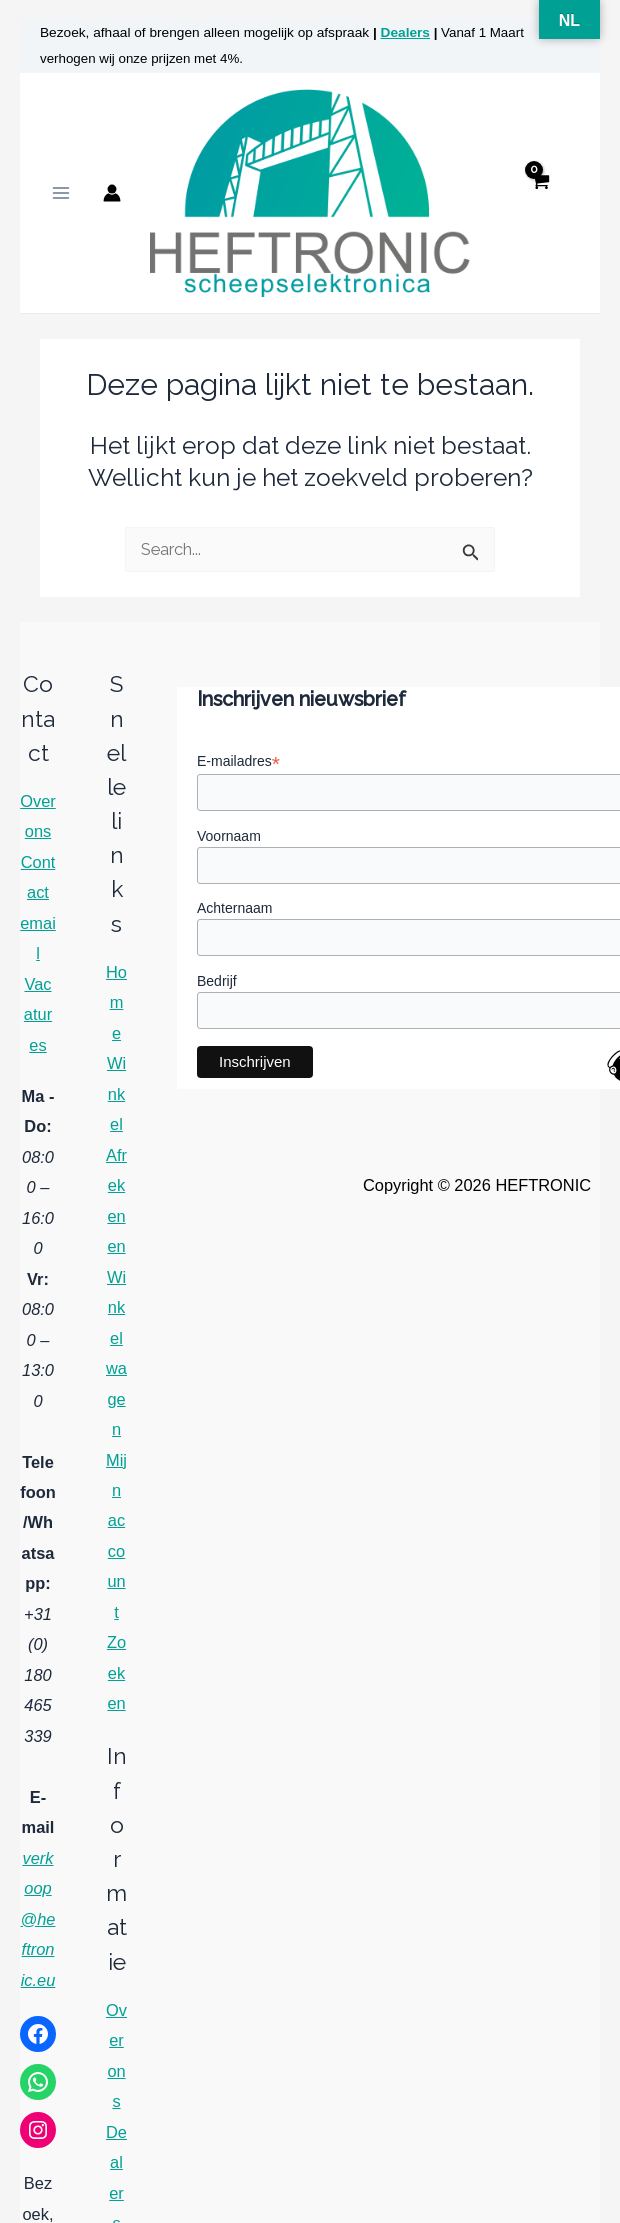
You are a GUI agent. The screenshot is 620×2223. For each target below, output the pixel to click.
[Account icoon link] (112, 199)
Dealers (405, 32)
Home (116, 1013)
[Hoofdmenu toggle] (61, 198)
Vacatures (38, 1025)
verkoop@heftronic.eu (38, 1930)
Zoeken (116, 1684)
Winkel (116, 1105)
